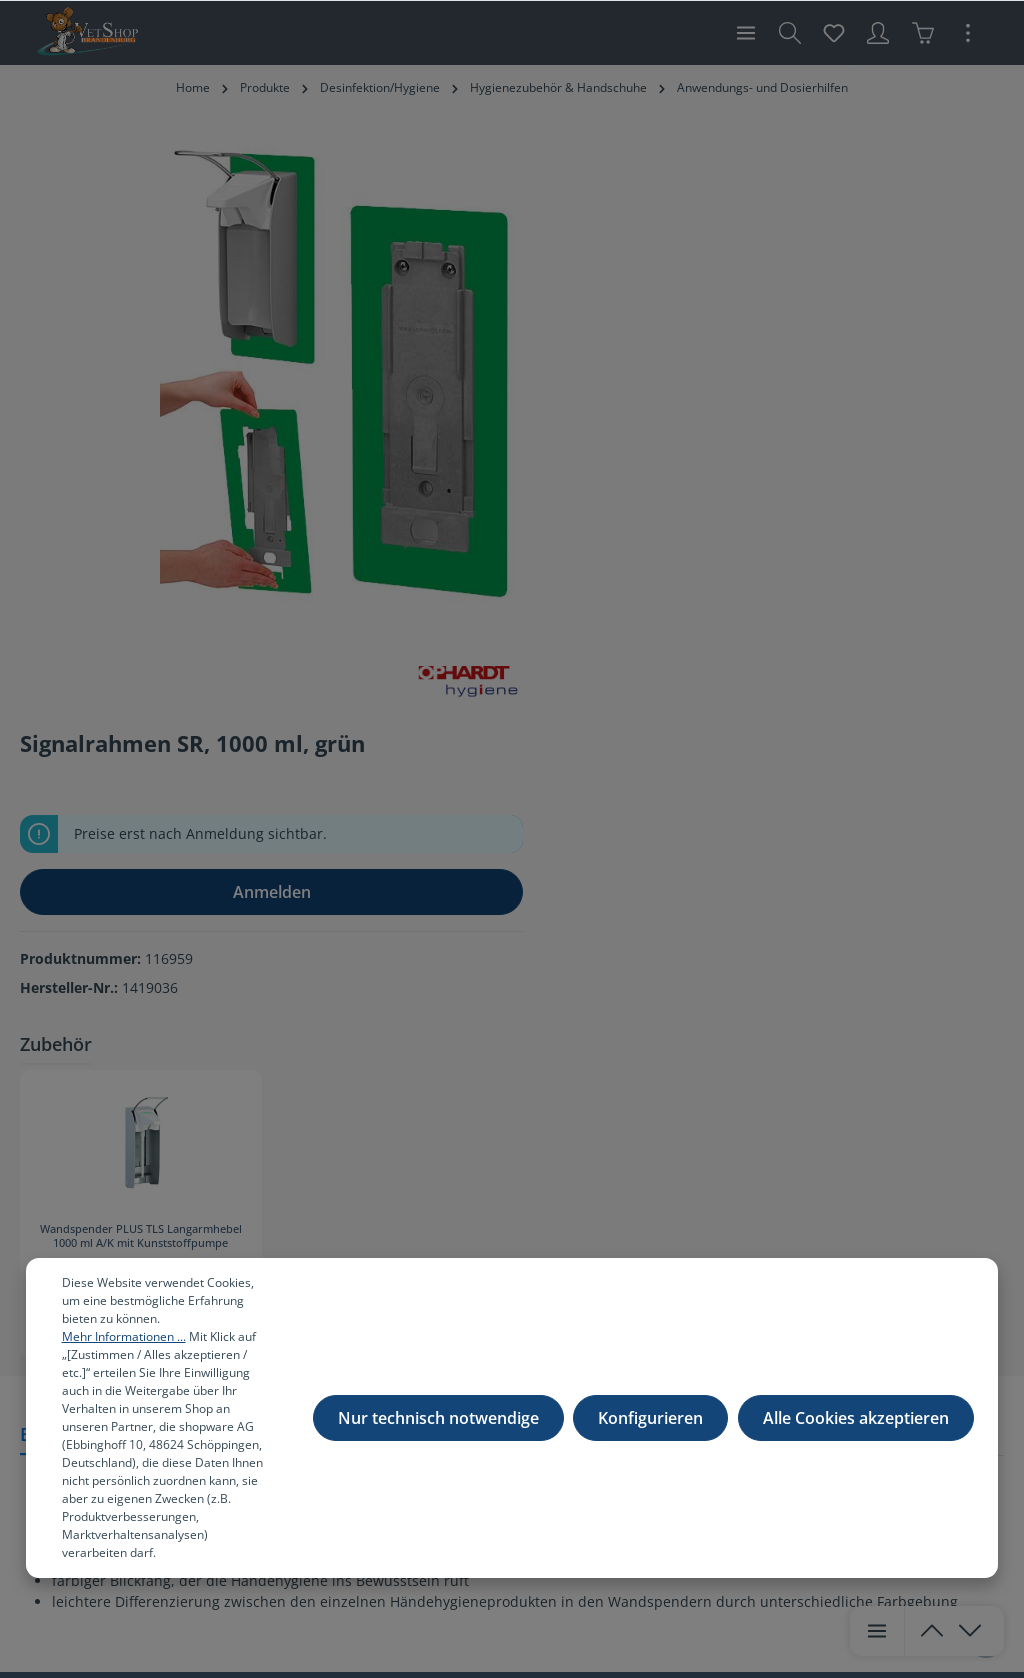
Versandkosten (509, 1603)
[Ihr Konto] (878, 33)
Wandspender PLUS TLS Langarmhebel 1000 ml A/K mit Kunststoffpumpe (708, 705)
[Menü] (746, 33)
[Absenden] (893, 1221)
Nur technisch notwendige (441, 1427)
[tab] (78, 914)
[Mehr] (968, 33)
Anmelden (811, 360)
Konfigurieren (652, 1427)
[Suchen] (790, 33)
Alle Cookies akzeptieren (856, 1427)
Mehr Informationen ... (187, 1336)
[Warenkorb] (923, 33)
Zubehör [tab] (653, 512)
